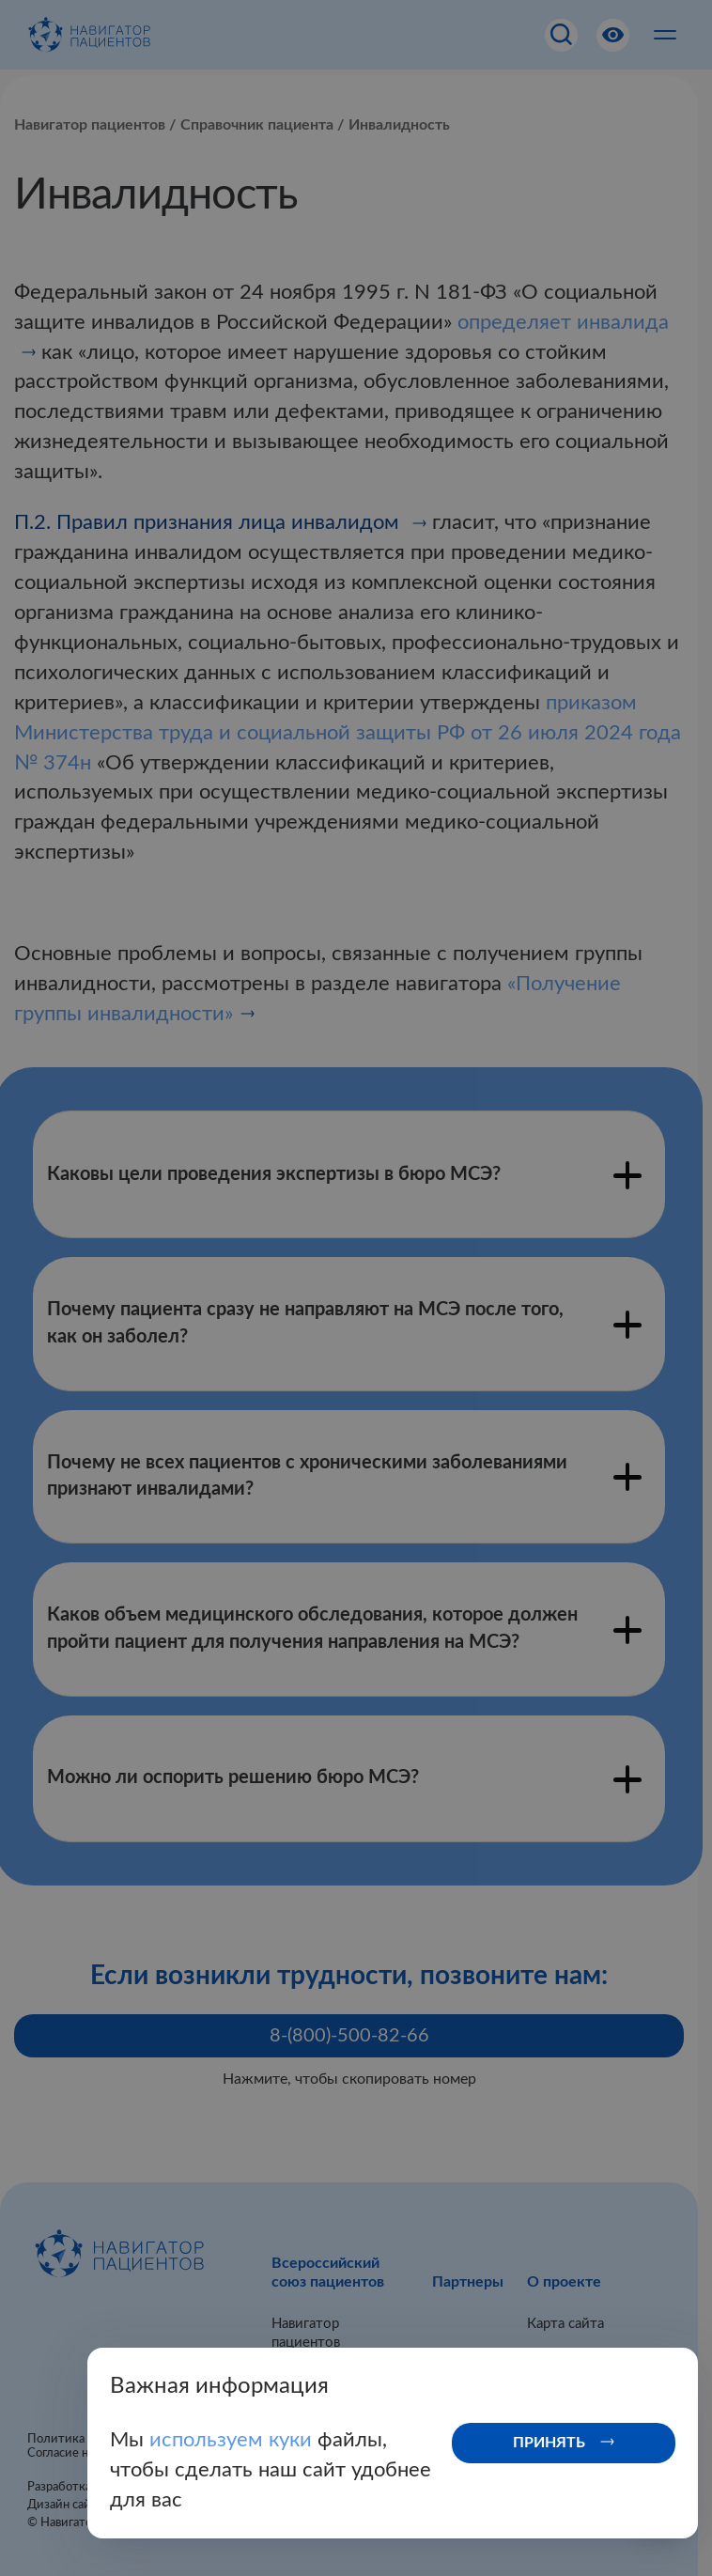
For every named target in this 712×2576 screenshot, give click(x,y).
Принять (549, 2442)
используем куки (233, 2439)
